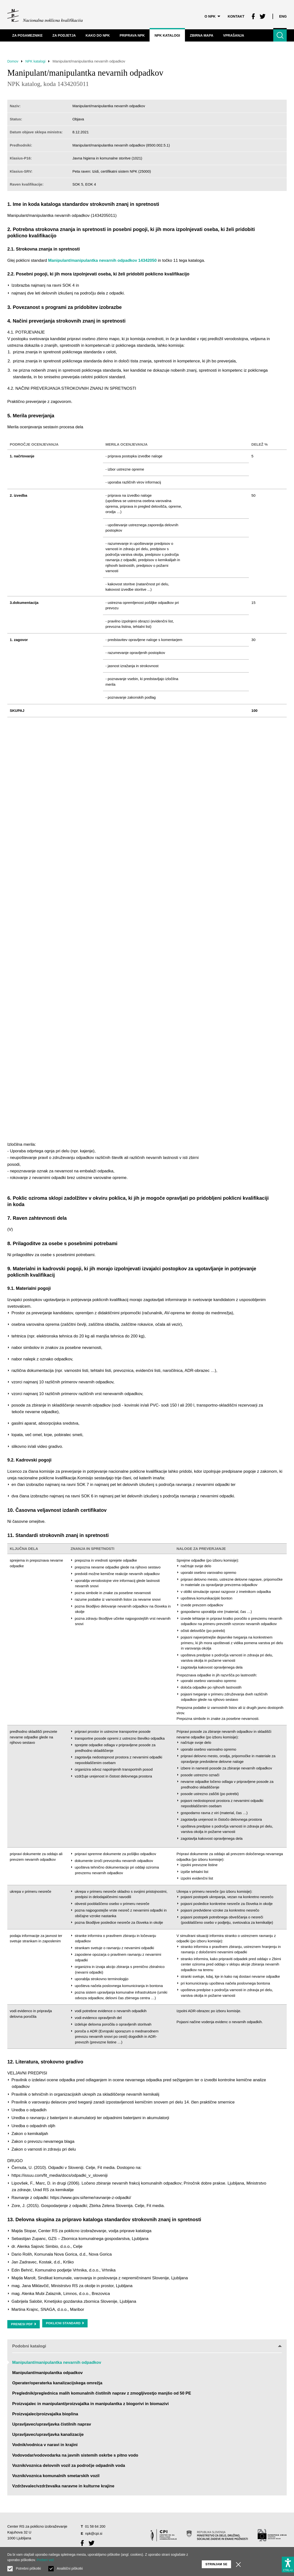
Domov (13, 61)
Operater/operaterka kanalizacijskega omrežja (57, 2383)
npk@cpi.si (94, 2534)
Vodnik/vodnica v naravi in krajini (45, 2445)
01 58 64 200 (95, 2526)
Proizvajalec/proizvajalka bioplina (45, 2414)
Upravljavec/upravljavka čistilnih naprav (51, 2424)
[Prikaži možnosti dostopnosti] (288, 2563)
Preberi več (45, 2560)
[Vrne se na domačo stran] (45, 14)
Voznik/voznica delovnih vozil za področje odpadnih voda (68, 2465)
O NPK (209, 14)
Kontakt (234, 14)
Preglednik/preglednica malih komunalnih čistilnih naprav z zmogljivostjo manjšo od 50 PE (101, 2393)
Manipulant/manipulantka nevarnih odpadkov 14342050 (102, 260)
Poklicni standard (65, 2324)
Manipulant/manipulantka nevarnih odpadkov (56, 2362)
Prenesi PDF (24, 2324)
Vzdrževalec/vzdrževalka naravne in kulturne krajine (63, 2486)
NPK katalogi (37, 61)
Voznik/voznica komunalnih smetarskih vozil (56, 2476)
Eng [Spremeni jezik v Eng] (283, 14)
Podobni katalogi (147, 2346)
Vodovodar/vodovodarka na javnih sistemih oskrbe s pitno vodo (75, 2455)
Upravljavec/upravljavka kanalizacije (48, 2434)
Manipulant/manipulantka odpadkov (47, 2373)
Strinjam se (216, 2561)
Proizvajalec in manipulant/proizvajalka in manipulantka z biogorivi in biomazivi (90, 2404)
